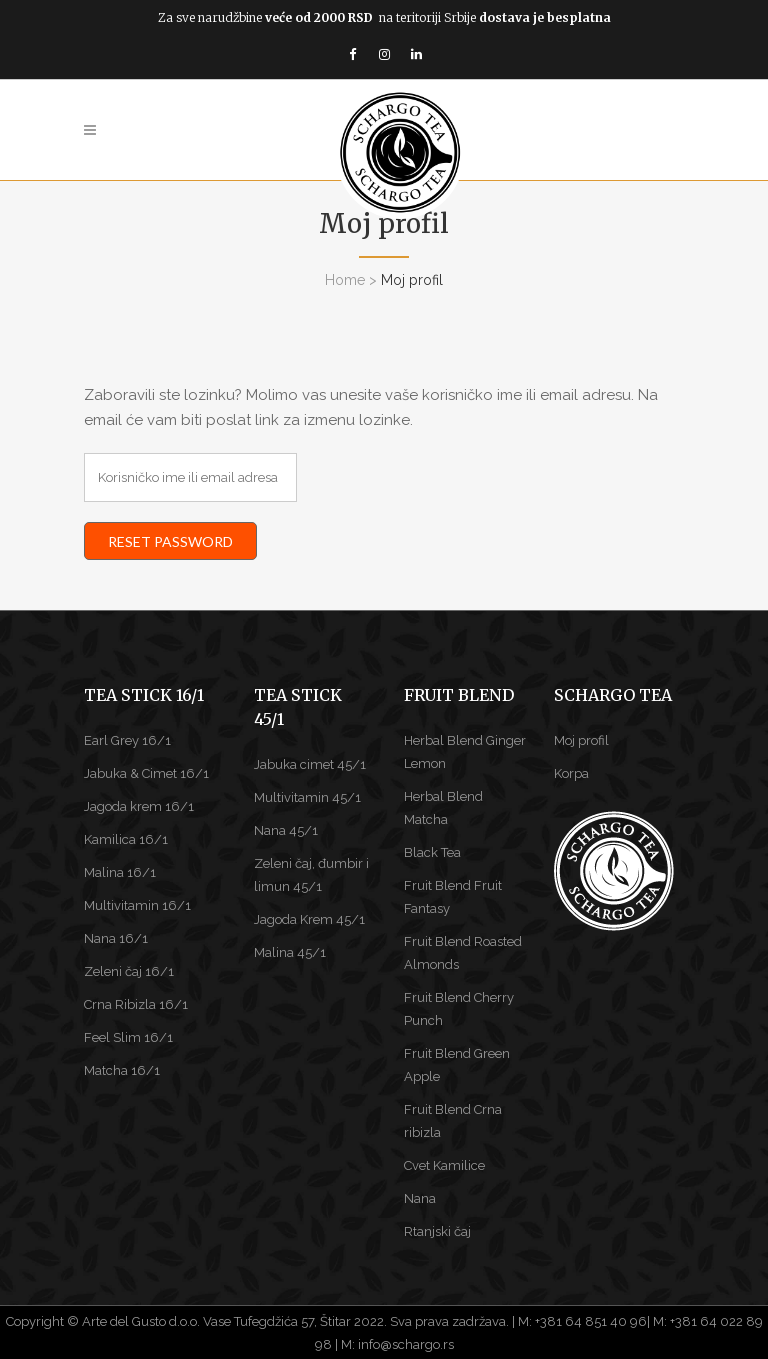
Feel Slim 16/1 (128, 1037)
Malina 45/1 (290, 952)
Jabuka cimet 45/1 (310, 764)
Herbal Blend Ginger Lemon (465, 752)
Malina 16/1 (120, 872)
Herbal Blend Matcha (443, 808)
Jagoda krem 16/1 (139, 806)
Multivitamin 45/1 (307, 797)
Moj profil (581, 740)
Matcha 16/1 (122, 1070)
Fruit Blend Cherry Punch (459, 1009)
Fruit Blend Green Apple (457, 1065)
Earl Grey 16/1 (127, 740)
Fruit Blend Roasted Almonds (463, 953)
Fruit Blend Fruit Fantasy (453, 897)
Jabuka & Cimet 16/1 (146, 773)
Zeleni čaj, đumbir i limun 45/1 (311, 875)
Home (345, 280)
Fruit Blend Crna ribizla (453, 1121)
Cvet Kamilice (444, 1165)
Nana (420, 1198)
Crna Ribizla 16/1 (136, 1004)
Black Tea (432, 852)
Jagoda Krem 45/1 (309, 919)
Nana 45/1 (286, 830)
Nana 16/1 (116, 938)
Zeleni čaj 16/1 (129, 971)
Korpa (571, 773)
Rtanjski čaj (437, 1231)
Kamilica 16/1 (126, 839)
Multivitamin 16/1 (137, 905)
